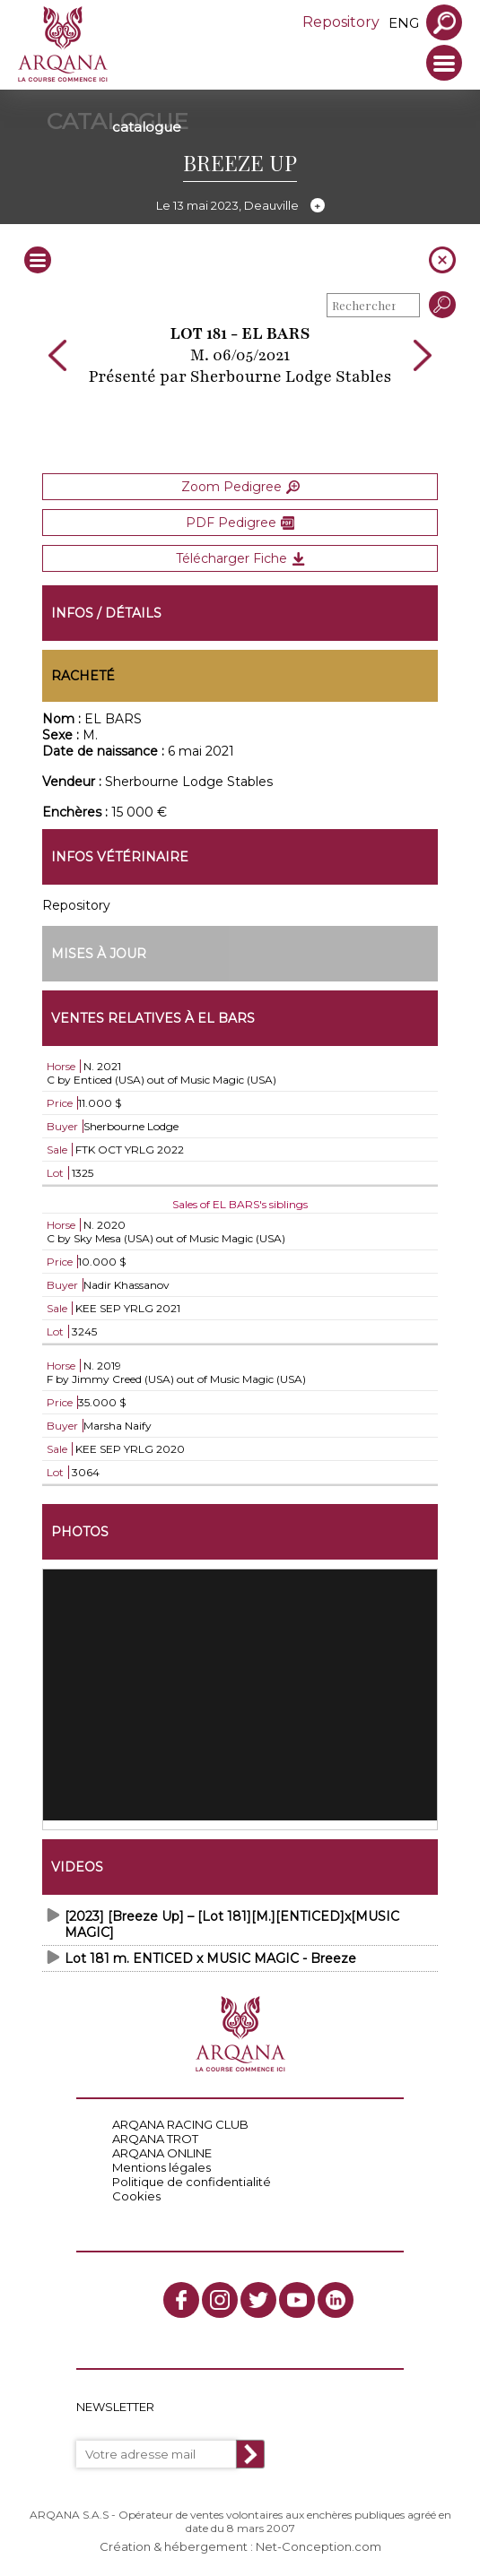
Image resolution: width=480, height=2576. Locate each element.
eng (403, 22)
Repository (341, 21)
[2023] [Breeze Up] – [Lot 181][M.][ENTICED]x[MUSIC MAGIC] (232, 1924)
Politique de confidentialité (191, 2181)
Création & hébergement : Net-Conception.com (240, 2546)
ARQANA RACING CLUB (180, 2124)
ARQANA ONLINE (162, 2153)
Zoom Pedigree (240, 487)
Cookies (136, 2196)
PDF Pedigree (240, 522)
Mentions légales (161, 2167)
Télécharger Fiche (240, 558)
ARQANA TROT (155, 2138)
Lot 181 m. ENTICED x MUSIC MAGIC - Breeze (210, 1958)
